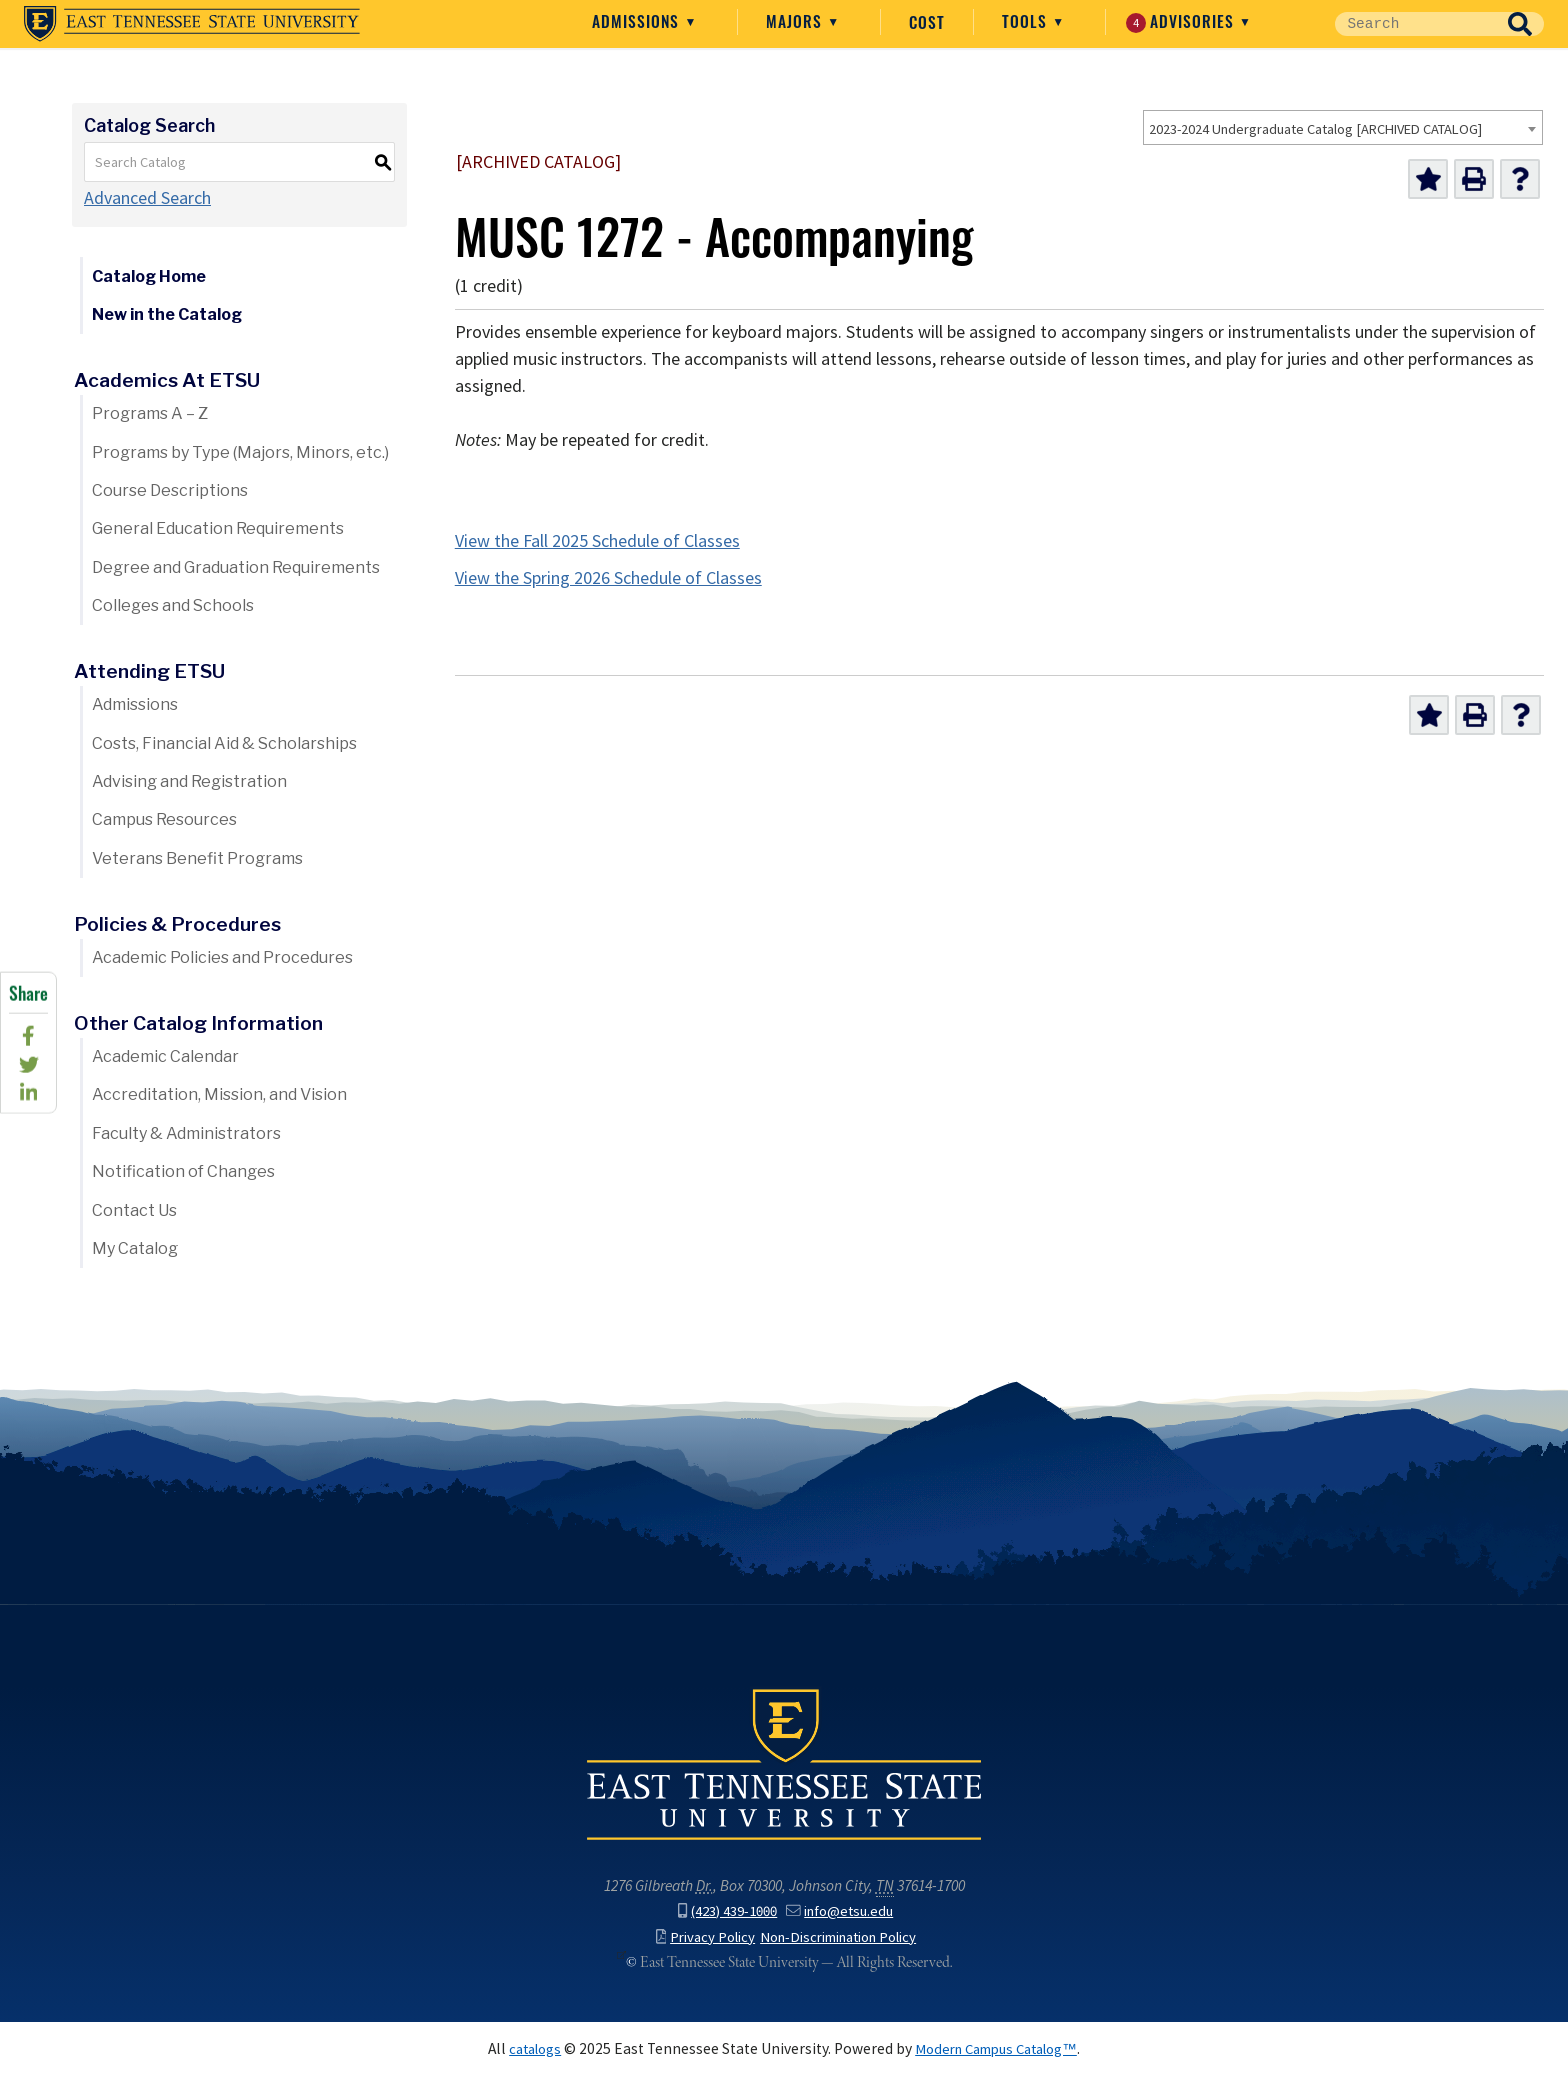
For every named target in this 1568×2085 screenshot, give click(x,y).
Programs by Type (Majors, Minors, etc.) (240, 452)
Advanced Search (147, 198)
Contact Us (134, 1210)
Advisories (1306, 21)
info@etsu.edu (846, 1921)
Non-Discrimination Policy (842, 1946)
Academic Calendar (165, 1056)
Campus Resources (164, 819)
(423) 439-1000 (723, 1921)
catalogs (525, 2058)
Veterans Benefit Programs (197, 858)
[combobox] (1343, 127)
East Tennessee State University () (192, 24)
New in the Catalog (167, 314)
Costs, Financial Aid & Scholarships (224, 743)
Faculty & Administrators (186, 1133)
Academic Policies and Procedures (222, 957)
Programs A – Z (150, 413)
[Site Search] (1456, 24)
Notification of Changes (183, 1171)
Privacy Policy (694, 1946)
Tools (1151, 20)
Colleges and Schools (173, 605)
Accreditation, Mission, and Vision (219, 1094)
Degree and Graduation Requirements (236, 567)
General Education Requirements (218, 528)
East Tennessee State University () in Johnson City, (784, 1776)
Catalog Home (149, 276)
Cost (1051, 21)
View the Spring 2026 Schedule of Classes (608, 578)
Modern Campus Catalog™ (1000, 2058)
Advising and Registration (189, 781)
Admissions (762, 20)
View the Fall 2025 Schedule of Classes (597, 541)
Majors (920, 20)
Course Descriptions (170, 490)
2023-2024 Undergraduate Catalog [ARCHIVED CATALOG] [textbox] (1315, 129)
